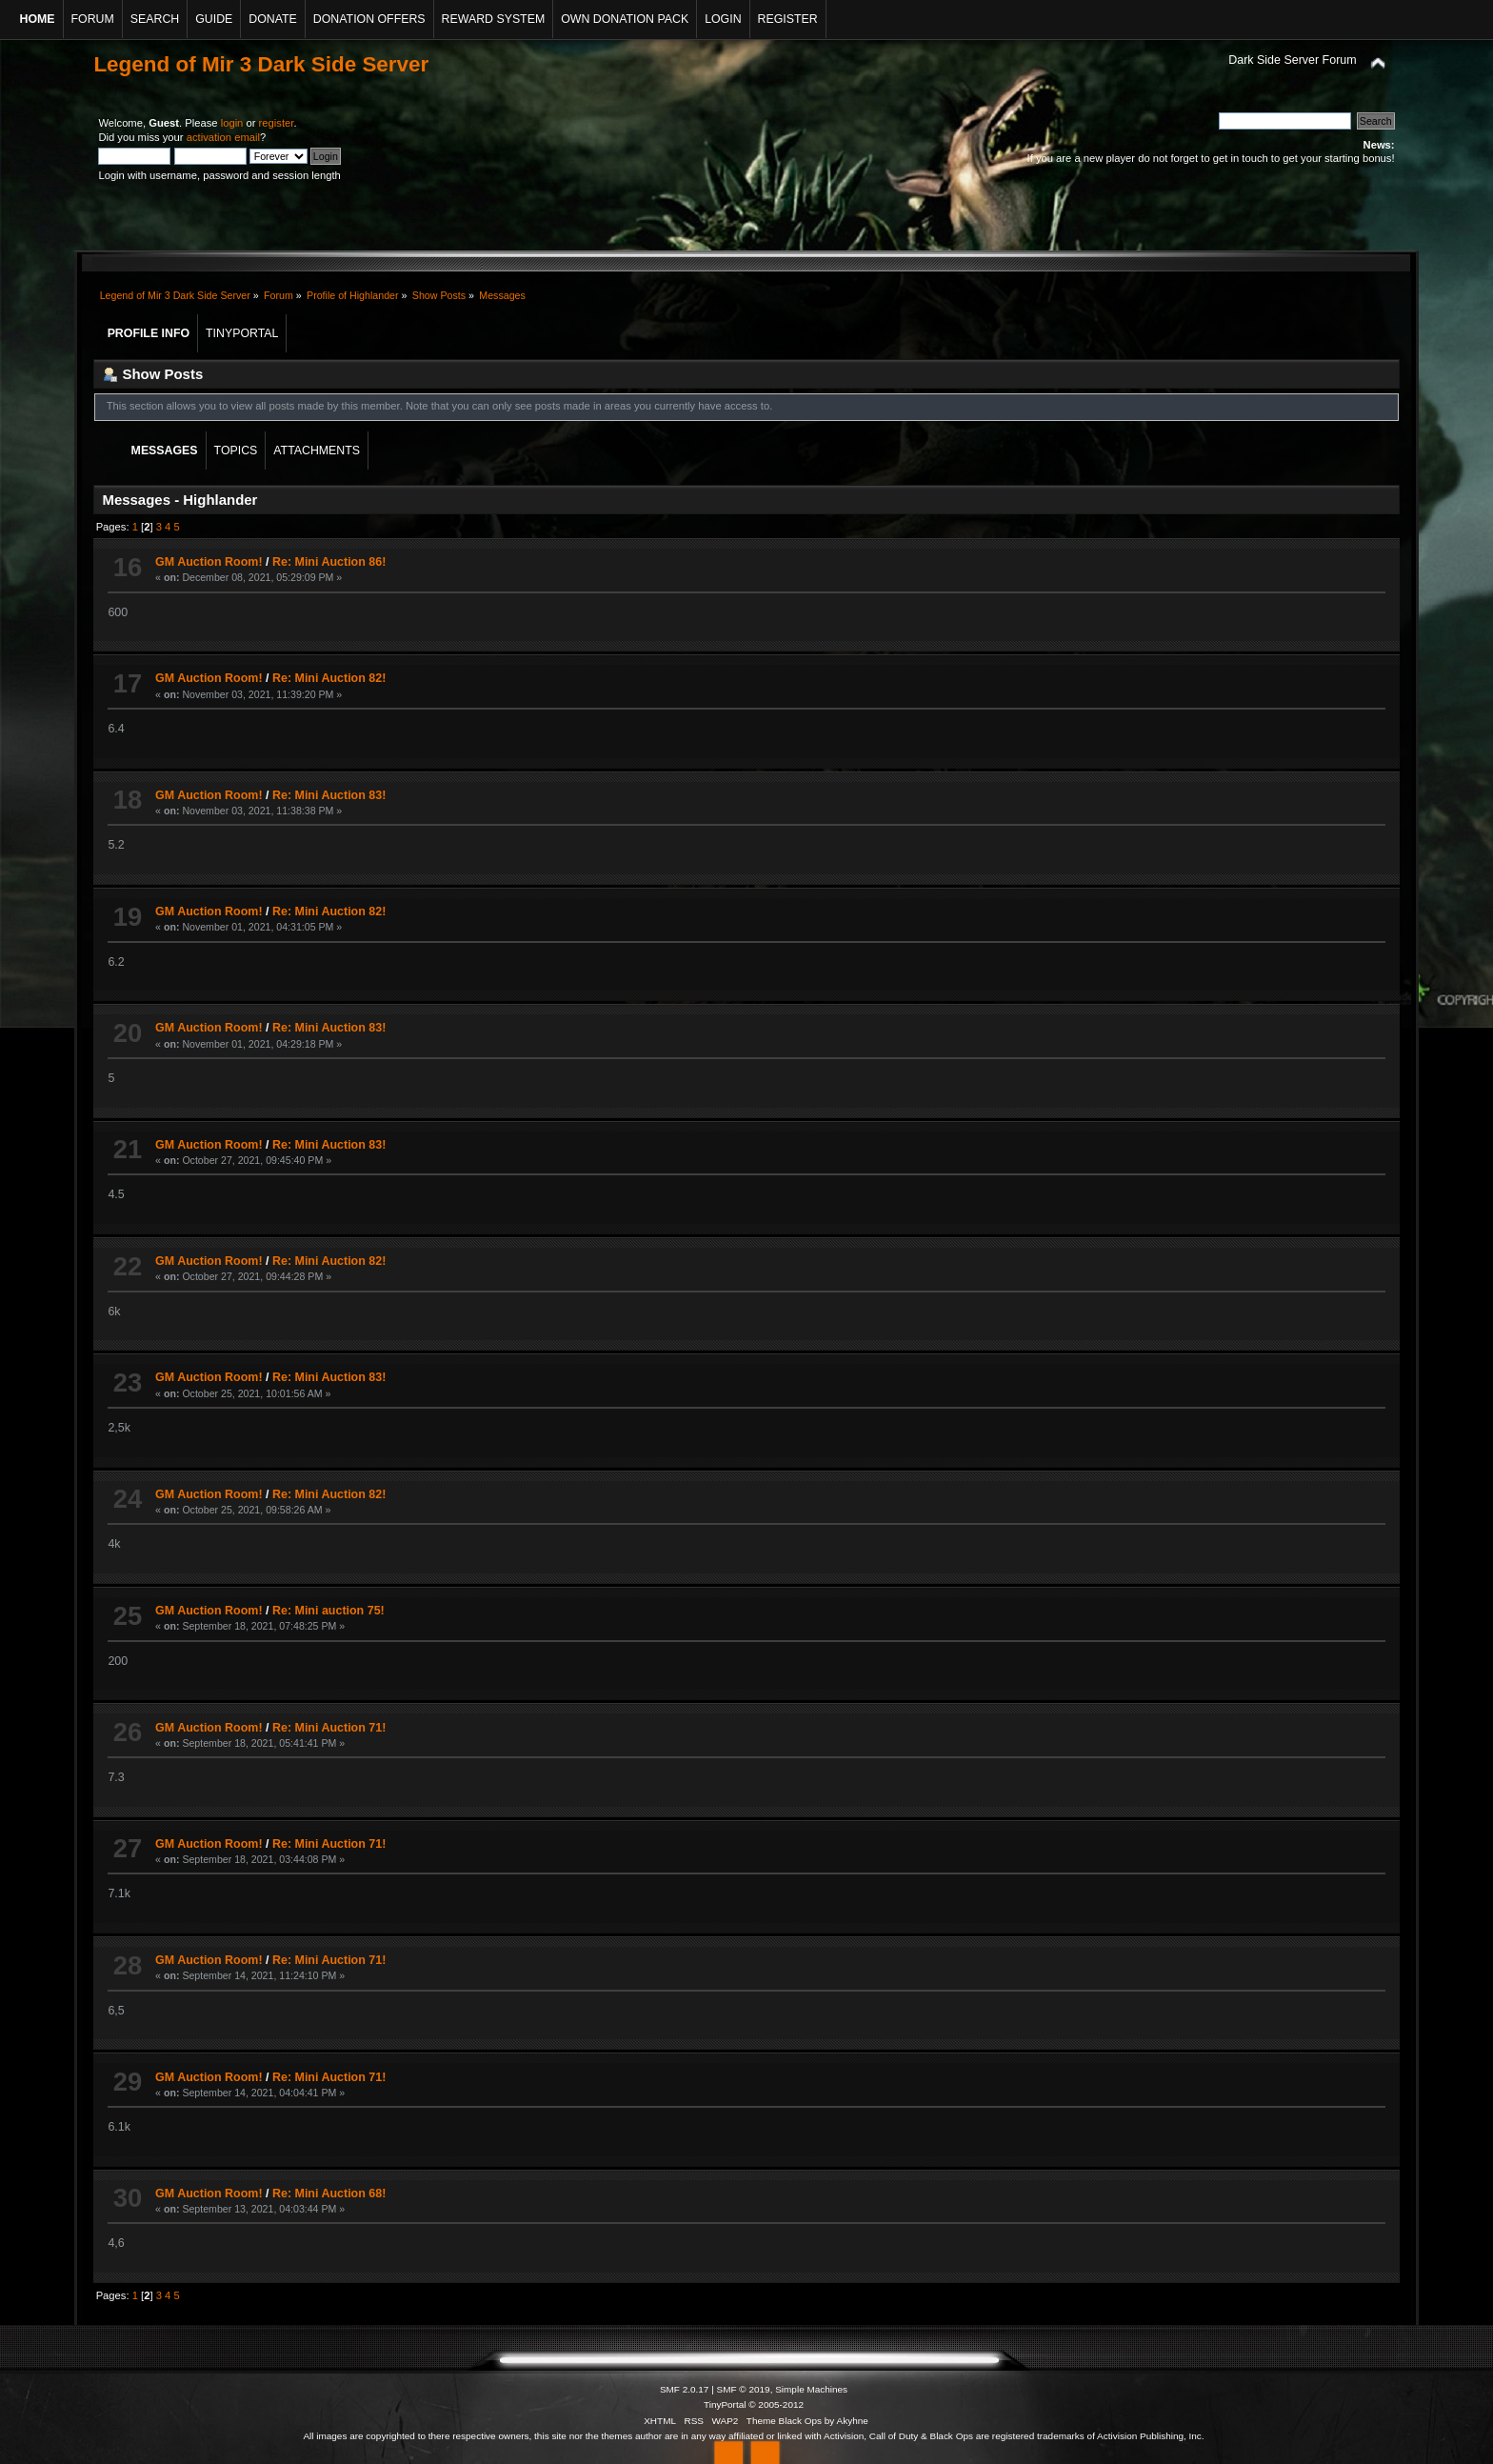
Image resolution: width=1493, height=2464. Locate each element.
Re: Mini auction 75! (328, 1610)
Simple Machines (811, 2389)
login (232, 123)
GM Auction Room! (208, 562)
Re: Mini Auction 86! (329, 562)
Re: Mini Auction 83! (329, 795)
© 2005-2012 (776, 2404)
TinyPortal (725, 2404)
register (276, 123)
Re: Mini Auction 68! (329, 2193)
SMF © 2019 (743, 2389)
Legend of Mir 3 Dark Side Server (260, 64)
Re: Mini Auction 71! (329, 1727)
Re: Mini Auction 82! (329, 678)
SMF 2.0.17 (684, 2389)
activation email (223, 137)
